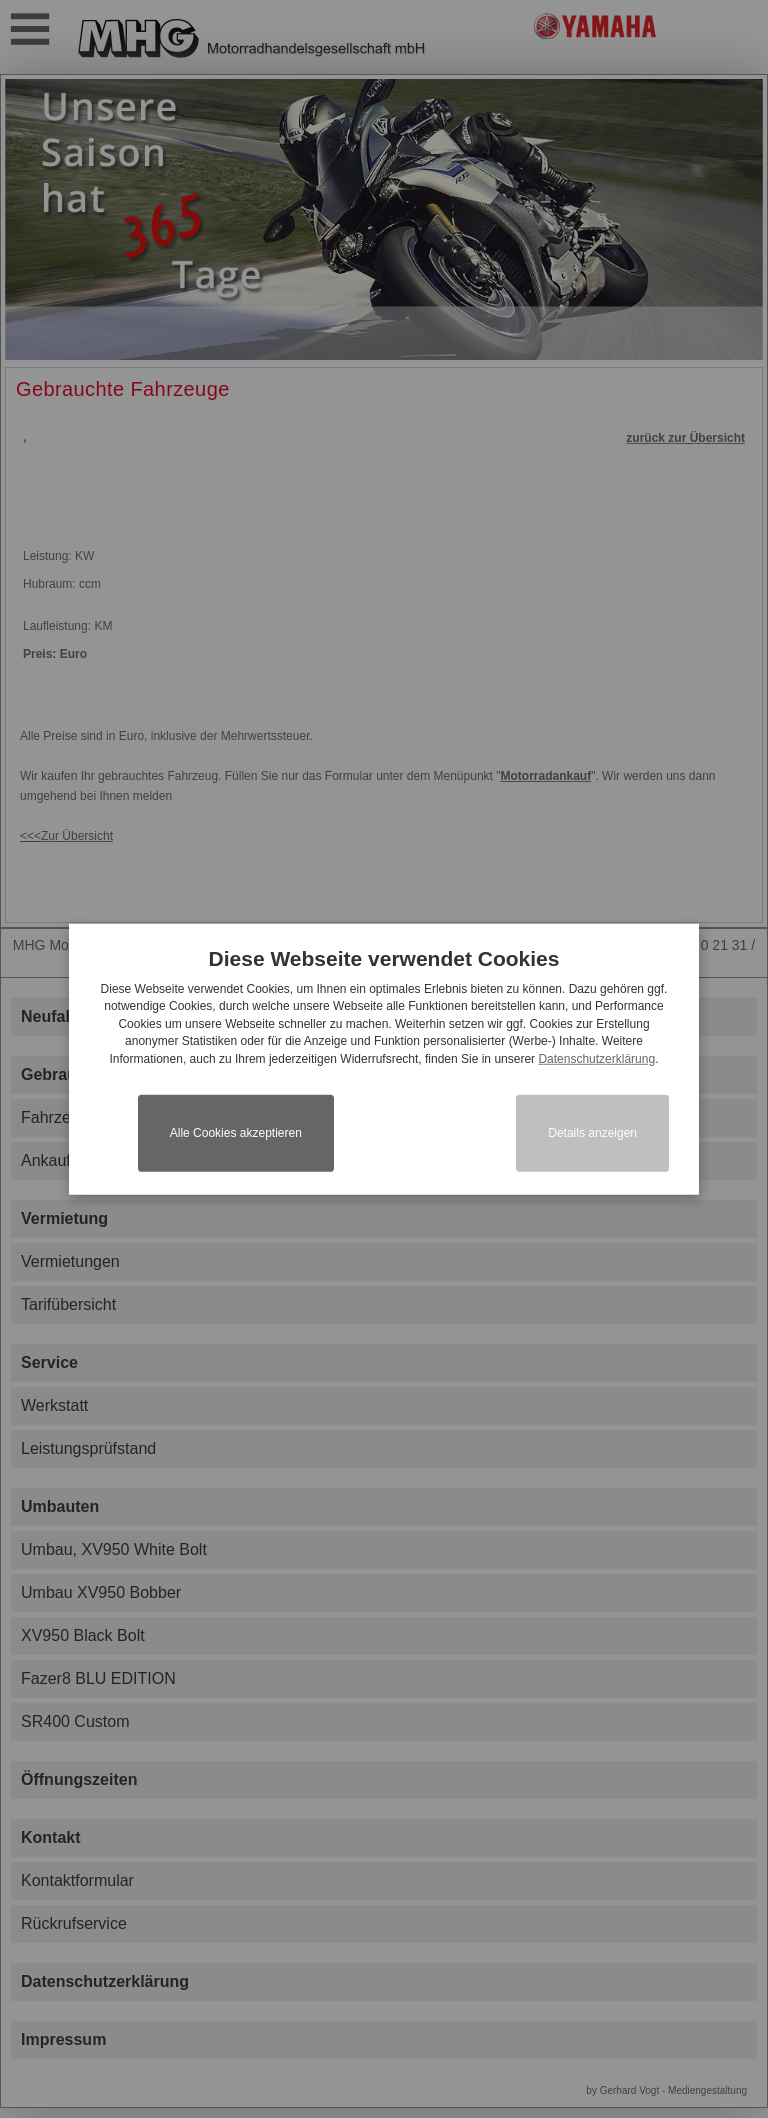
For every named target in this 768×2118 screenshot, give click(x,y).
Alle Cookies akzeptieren (236, 1133)
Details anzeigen (592, 1133)
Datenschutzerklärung (596, 1058)
